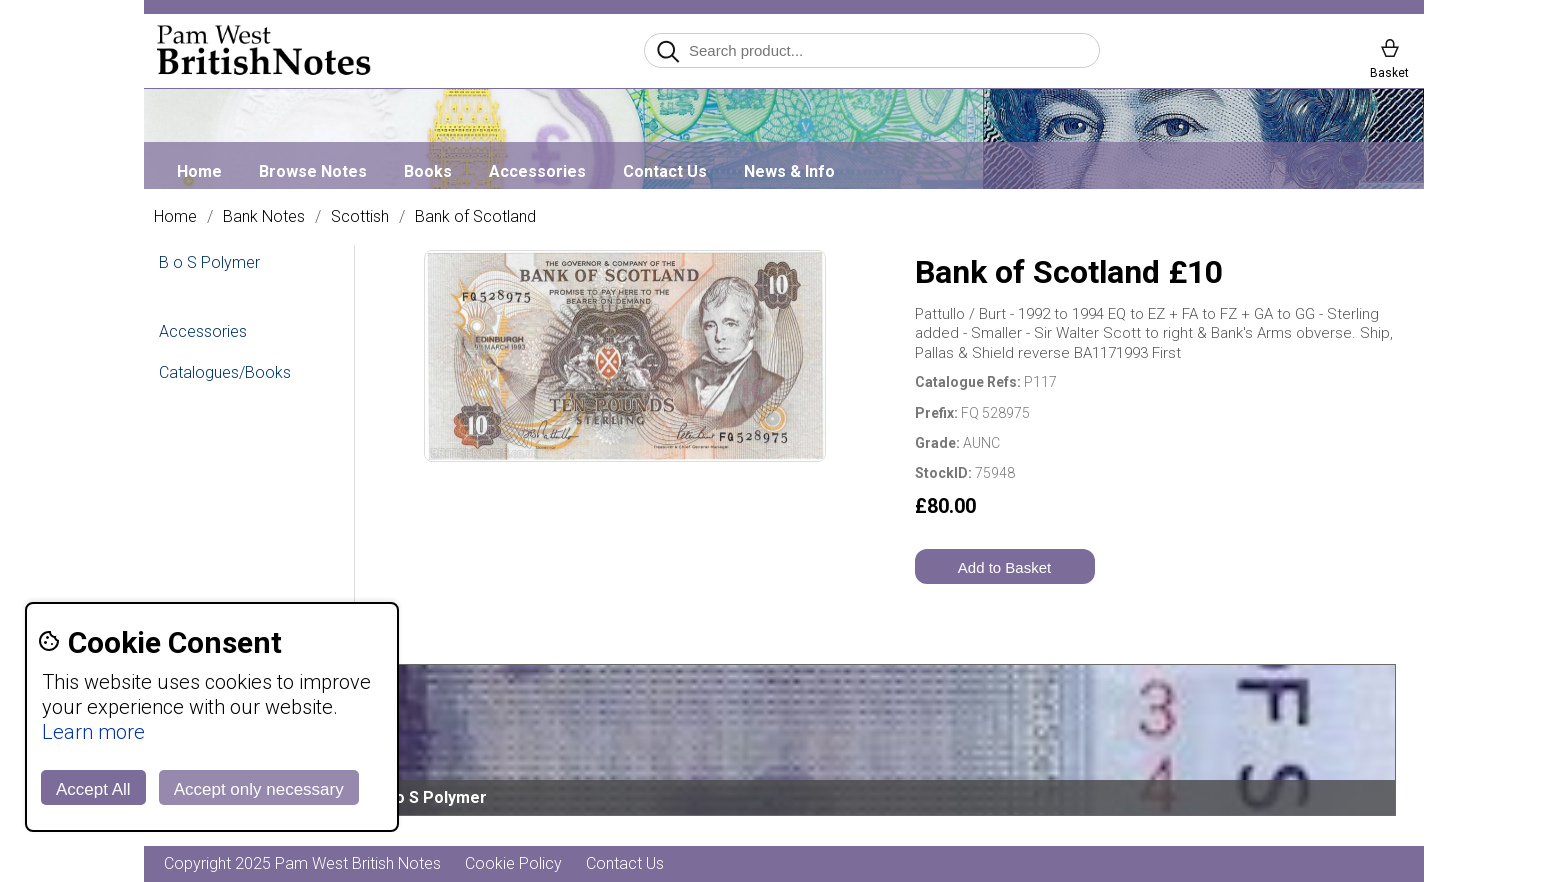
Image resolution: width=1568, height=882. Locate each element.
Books (428, 171)
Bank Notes (264, 217)
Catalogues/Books (225, 372)
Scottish (360, 217)
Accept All (93, 789)
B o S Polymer (209, 262)
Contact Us (665, 171)
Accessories (537, 171)
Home (199, 171)
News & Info (789, 171)
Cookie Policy (513, 863)
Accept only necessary (259, 789)
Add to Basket (1004, 567)
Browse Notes (313, 171)
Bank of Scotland (475, 217)
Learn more (93, 732)
